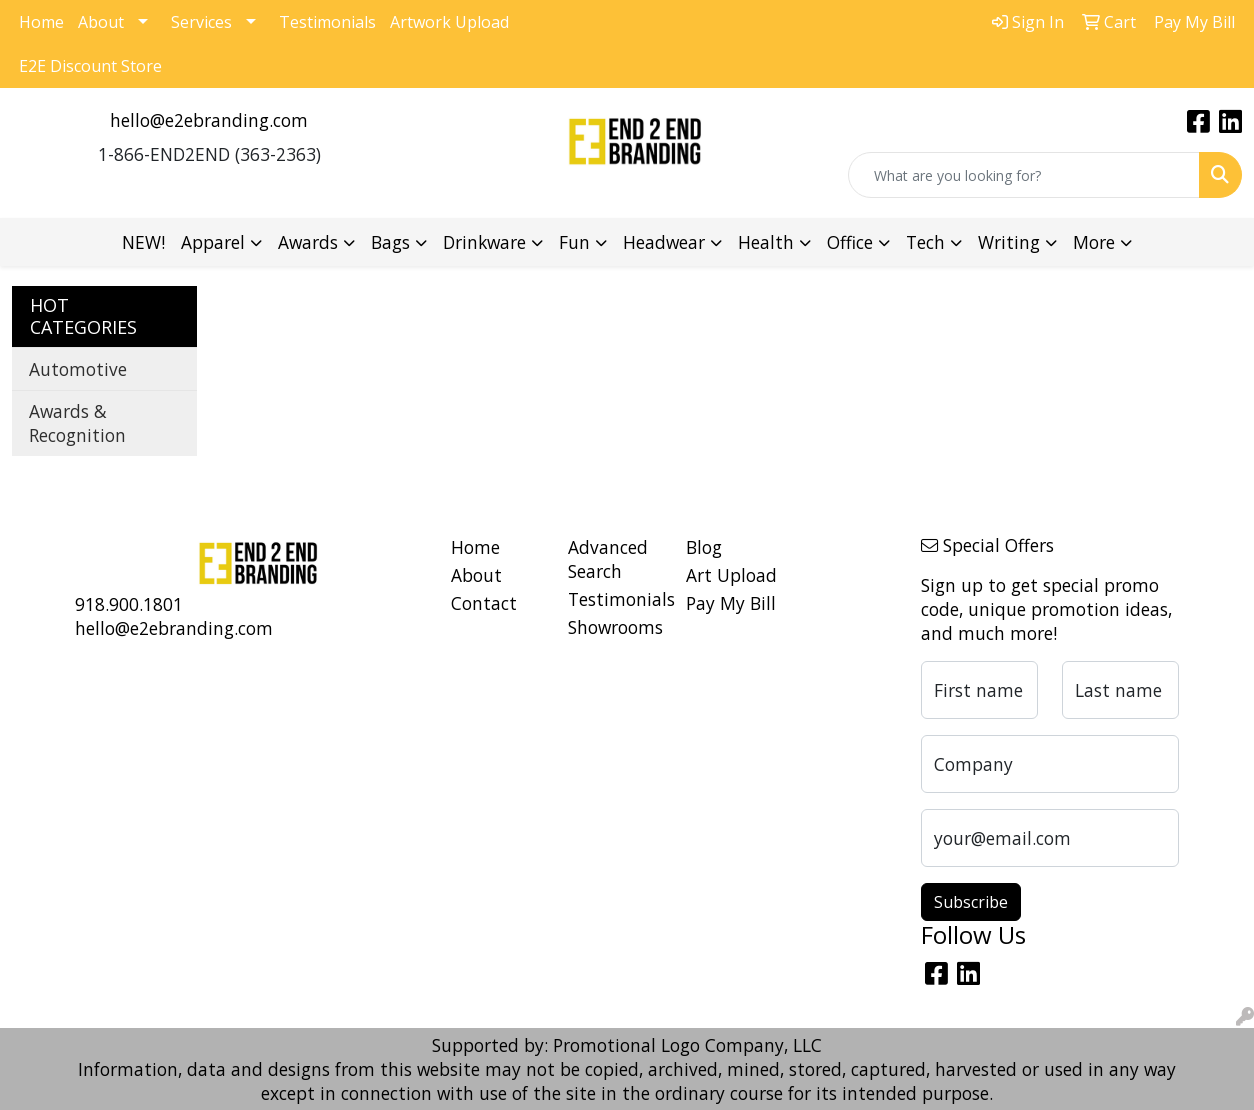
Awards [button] (308, 242)
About (101, 22)
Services (201, 22)
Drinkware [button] (484, 242)
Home (41, 22)
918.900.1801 (129, 604)
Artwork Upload (449, 22)
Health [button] (766, 242)
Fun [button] (574, 242)
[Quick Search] (1024, 175)
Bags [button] (390, 242)
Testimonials (327, 22)
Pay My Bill (731, 603)
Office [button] (850, 242)
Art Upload (731, 575)
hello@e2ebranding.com (209, 120)
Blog (704, 547)
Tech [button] (925, 242)
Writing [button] (1009, 242)
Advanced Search (608, 559)
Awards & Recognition (77, 423)
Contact (484, 603)
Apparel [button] (213, 242)
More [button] (1094, 242)
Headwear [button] (664, 242)
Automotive (78, 369)
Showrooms (615, 627)
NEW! (143, 242)
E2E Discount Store (90, 66)
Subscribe (971, 902)
